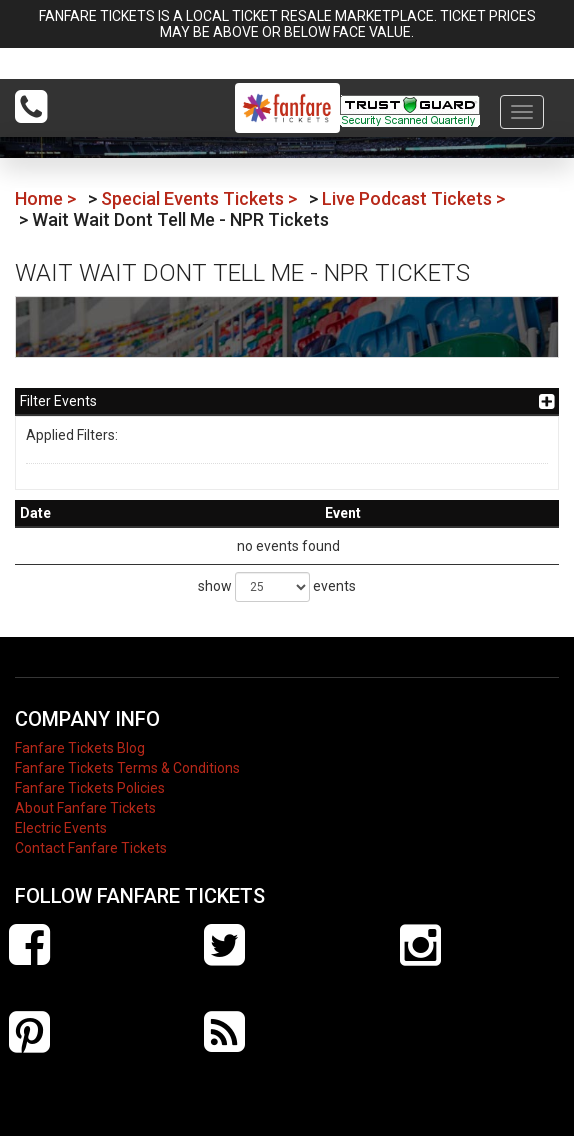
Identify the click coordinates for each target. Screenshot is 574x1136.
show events (277, 587)
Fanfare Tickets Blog (80, 748)
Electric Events (61, 828)
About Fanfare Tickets (85, 808)
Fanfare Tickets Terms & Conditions (127, 768)
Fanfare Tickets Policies (90, 788)
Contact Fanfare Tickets (91, 848)
